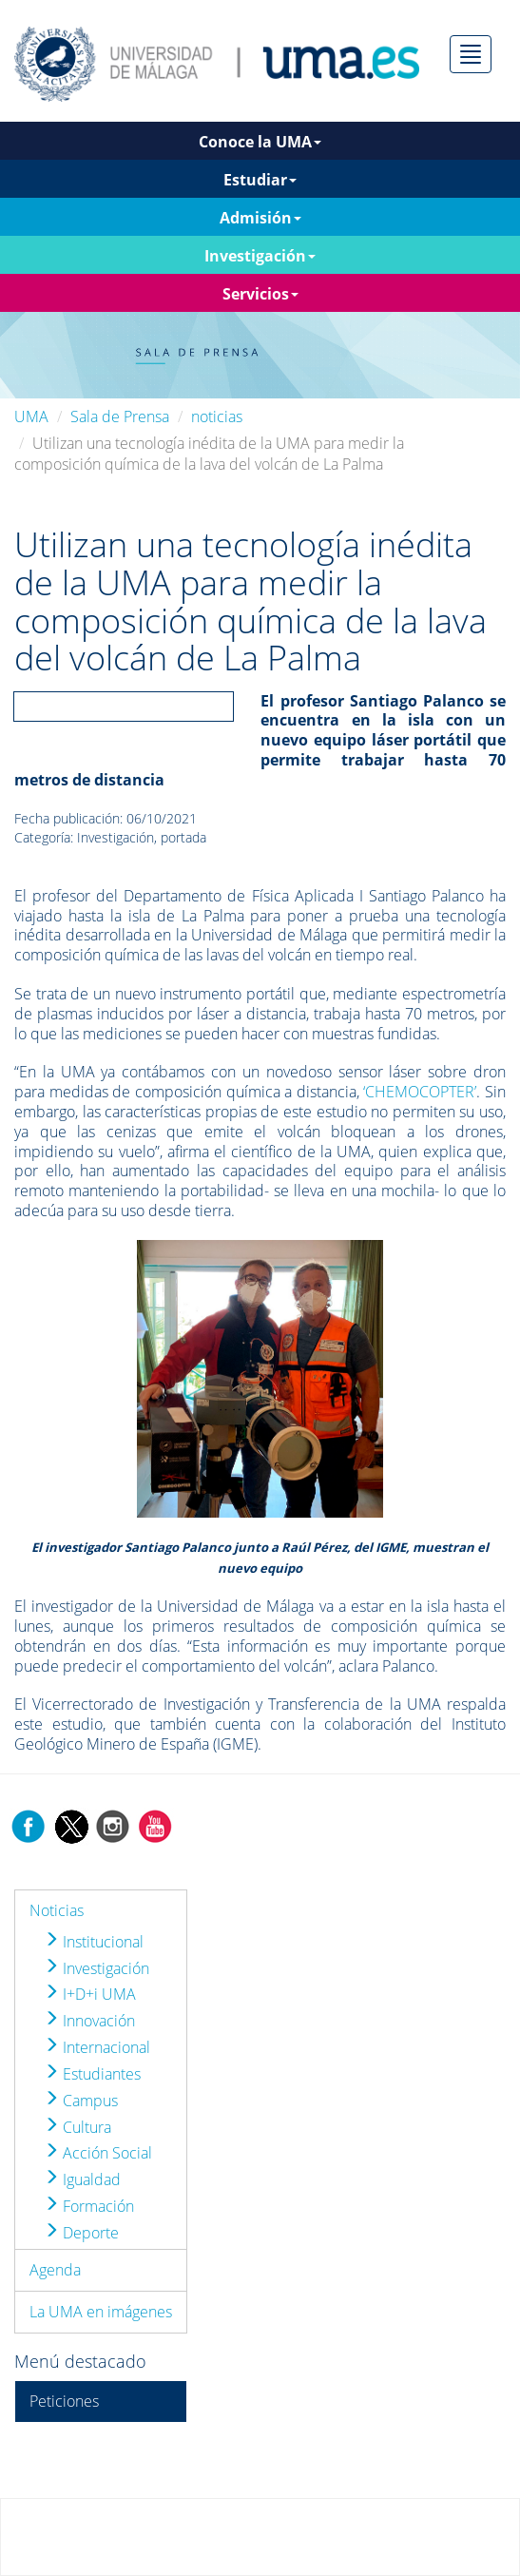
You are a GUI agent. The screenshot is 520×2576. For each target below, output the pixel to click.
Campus (81, 2100)
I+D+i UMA (90, 1994)
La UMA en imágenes (100, 2311)
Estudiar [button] (260, 179)
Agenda (55, 2269)
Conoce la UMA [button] (260, 141)
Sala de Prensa (119, 416)
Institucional (94, 1941)
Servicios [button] (260, 293)
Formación (89, 2206)
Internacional (97, 2047)
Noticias (56, 1910)
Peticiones (64, 2401)
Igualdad (82, 2179)
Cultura (77, 2127)
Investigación (96, 1968)
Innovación (89, 2020)
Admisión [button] (260, 217)
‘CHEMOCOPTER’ (419, 1091)
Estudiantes (92, 2073)
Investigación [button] (260, 255)
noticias (216, 416)
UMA (31, 416)
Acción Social (98, 2152)
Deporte (81, 2232)
